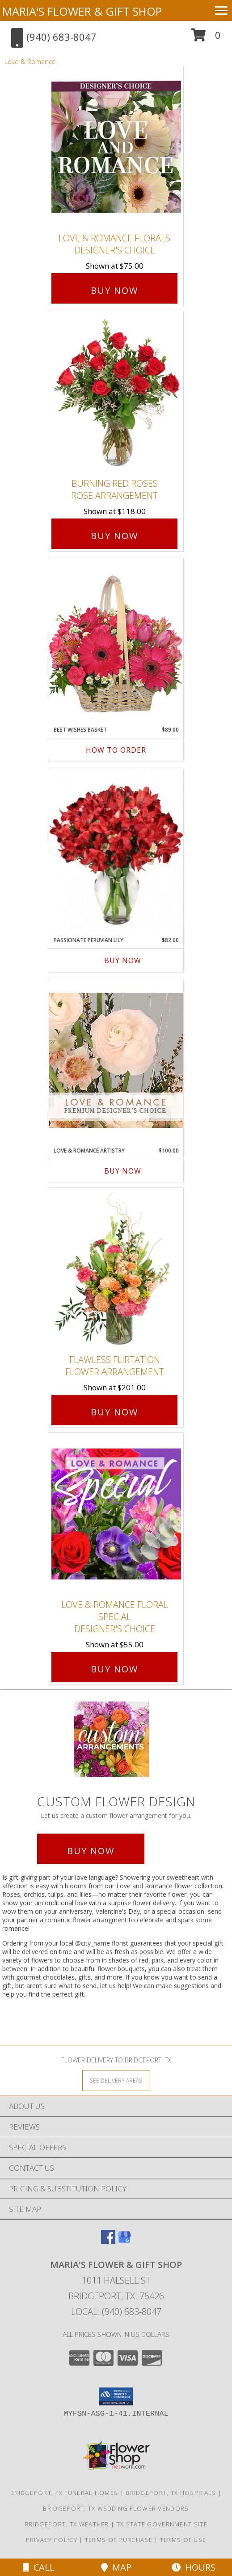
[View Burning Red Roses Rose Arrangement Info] (116, 392)
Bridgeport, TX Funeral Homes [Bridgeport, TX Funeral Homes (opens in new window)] (64, 2493)
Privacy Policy (51, 2540)
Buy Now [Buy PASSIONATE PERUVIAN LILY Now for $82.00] (122, 960)
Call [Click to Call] (39, 2567)
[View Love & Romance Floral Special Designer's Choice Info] (116, 1513)
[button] (206, 38)
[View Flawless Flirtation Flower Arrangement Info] (116, 1268)
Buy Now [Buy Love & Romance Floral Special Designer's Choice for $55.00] (114, 1669)
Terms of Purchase (118, 2540)
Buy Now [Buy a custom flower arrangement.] (90, 1851)
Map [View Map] (116, 2567)
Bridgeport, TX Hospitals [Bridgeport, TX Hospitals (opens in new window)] (171, 2493)
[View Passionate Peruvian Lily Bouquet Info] (116, 849)
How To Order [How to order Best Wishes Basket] (116, 750)
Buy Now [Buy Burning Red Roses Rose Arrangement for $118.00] (114, 536)
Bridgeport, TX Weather (67, 2524)
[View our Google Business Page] (124, 2241)
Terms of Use (183, 2540)
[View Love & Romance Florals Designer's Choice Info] (116, 147)
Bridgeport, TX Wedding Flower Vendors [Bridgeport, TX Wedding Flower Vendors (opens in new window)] (116, 2508)
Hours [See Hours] (193, 2567)
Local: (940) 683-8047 (116, 2312)
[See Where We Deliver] (116, 2080)
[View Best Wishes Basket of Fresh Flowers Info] (116, 639)
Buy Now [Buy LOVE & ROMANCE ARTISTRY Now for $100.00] (122, 1171)
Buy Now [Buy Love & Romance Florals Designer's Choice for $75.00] (114, 290)
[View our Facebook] (108, 2241)
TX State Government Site (162, 2524)
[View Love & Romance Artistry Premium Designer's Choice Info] (116, 1060)
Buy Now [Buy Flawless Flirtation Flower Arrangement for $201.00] (114, 1412)
